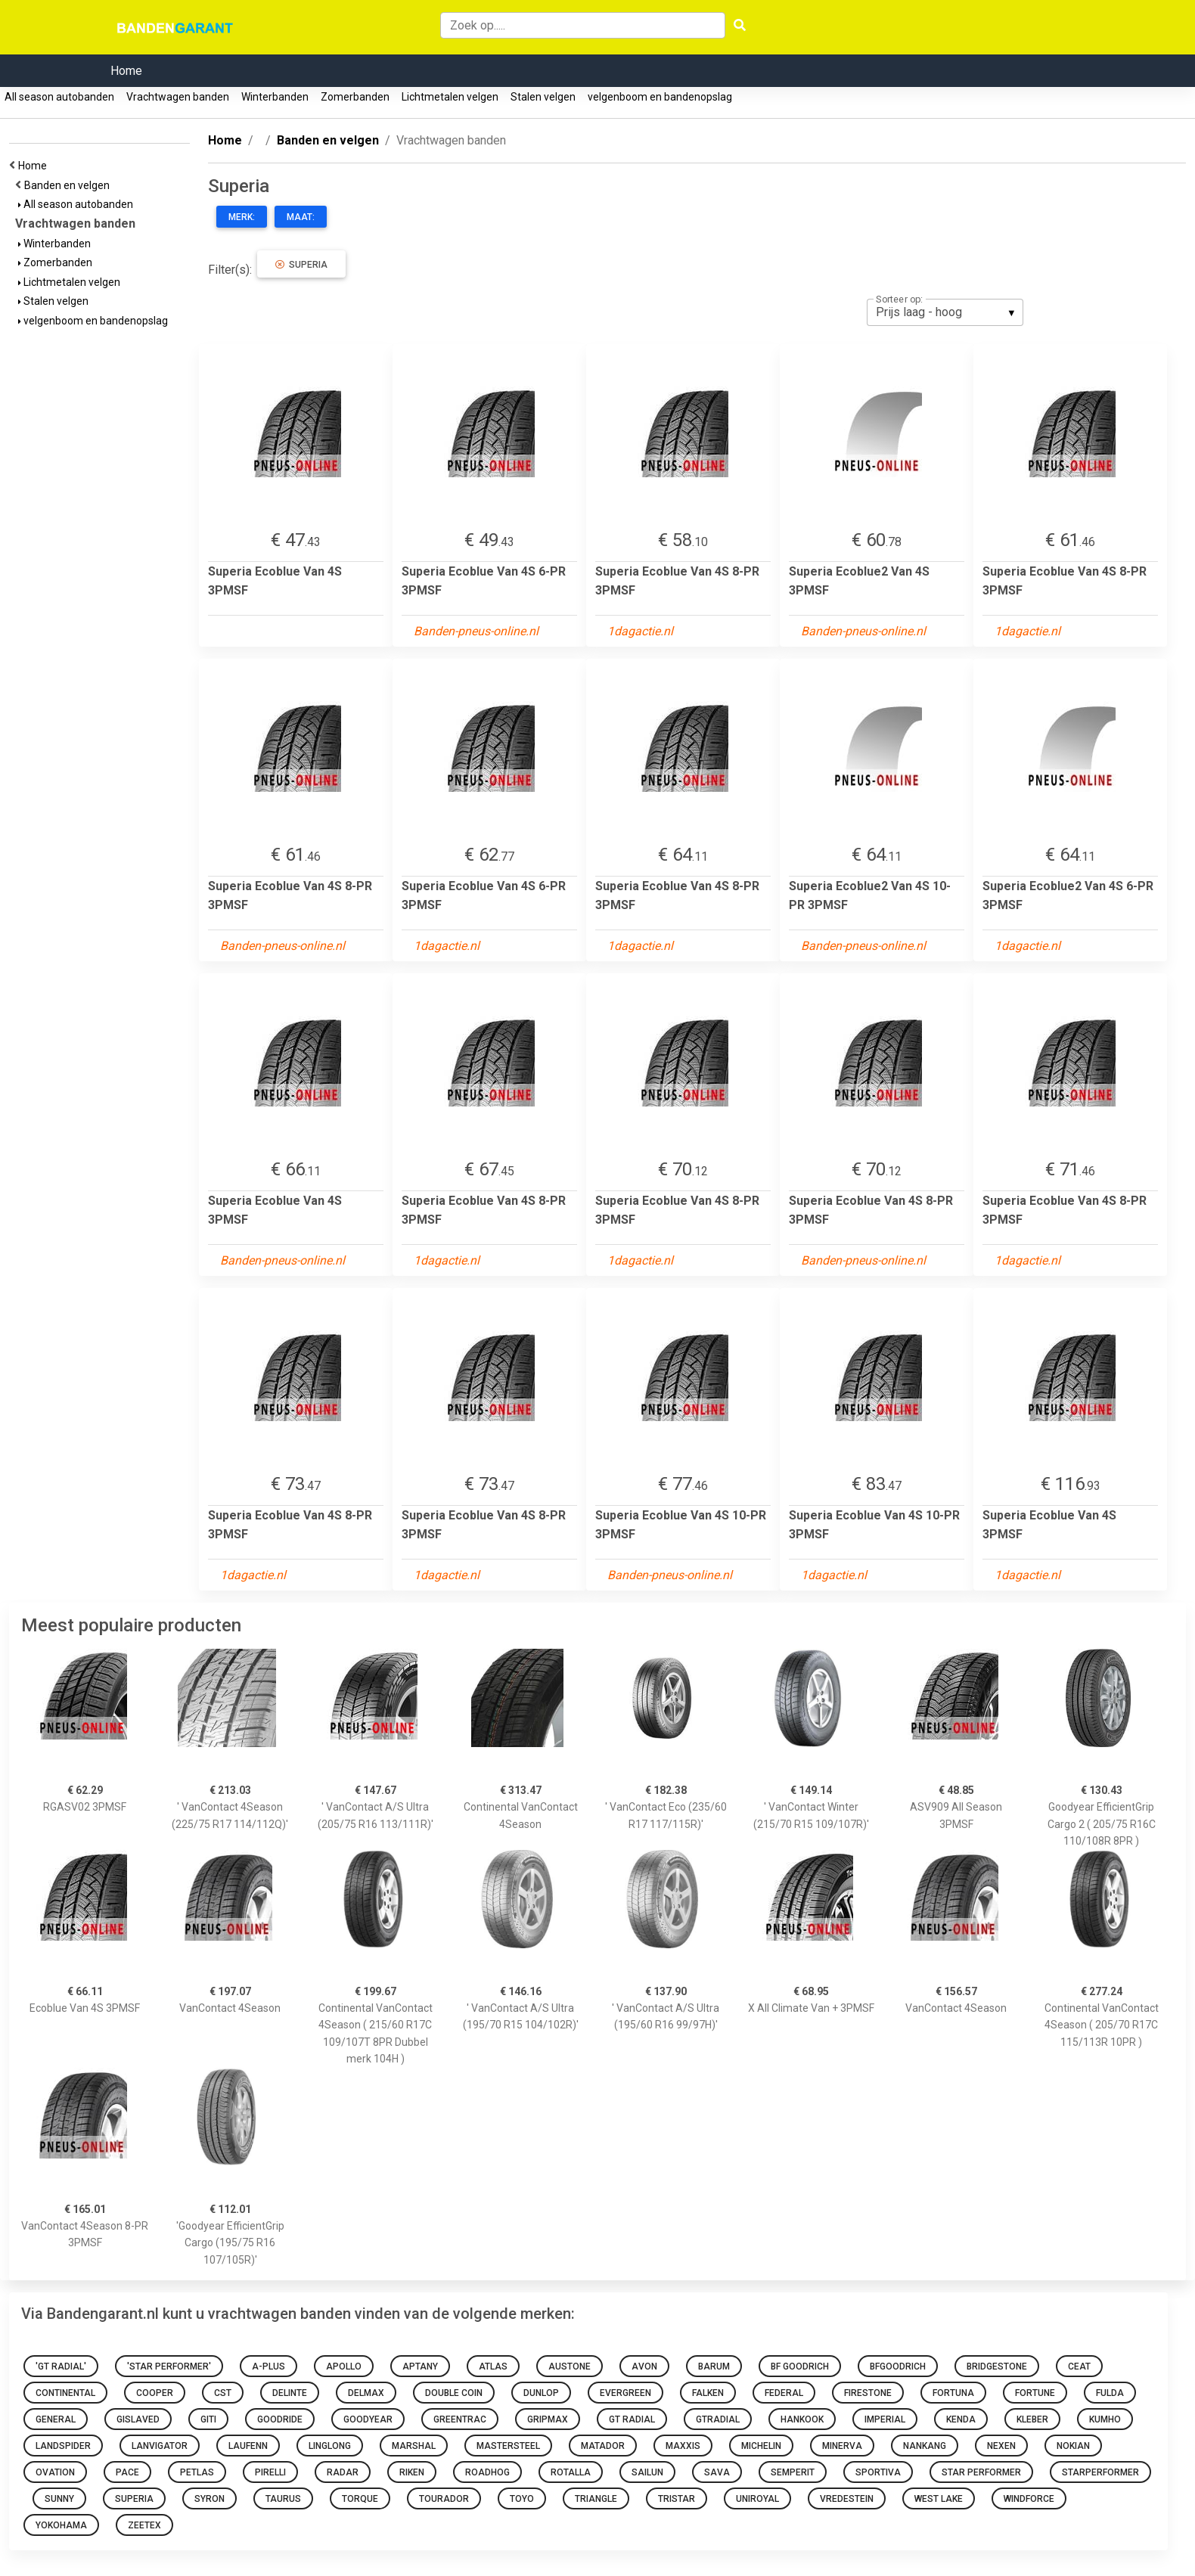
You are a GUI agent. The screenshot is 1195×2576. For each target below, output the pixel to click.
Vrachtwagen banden (178, 97)
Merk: (241, 217)
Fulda (1110, 2393)
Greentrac (459, 2419)
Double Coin (454, 2393)
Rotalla (571, 2472)
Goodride (280, 2419)
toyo (522, 2499)
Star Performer (981, 2472)
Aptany (420, 2366)
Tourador (444, 2499)
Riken (411, 2472)
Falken (708, 2393)
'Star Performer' (169, 2366)
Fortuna (953, 2393)
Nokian (1073, 2446)
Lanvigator (160, 2446)
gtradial (718, 2419)
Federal (784, 2393)
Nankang (924, 2446)
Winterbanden (275, 97)
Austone (569, 2366)
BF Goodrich (800, 2366)
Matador (603, 2446)
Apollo (344, 2366)
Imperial (884, 2419)
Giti (208, 2419)
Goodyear (368, 2419)
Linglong (330, 2446)
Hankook (802, 2419)
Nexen (1001, 2446)
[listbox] (945, 312)
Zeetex (144, 2525)
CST (222, 2393)
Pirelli (270, 2472)
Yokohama (61, 2525)
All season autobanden (59, 97)
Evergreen (625, 2393)
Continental (65, 2393)
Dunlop (541, 2393)
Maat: (301, 217)
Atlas (493, 2366)
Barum (714, 2366)
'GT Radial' (61, 2366)
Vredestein (847, 2499)
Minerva (842, 2446)
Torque (360, 2499)
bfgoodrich (898, 2366)
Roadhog (487, 2472)
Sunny (59, 2499)
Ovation (55, 2472)
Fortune (1035, 2393)
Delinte (289, 2393)
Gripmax (547, 2419)
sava (717, 2472)
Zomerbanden (355, 97)
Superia (301, 264)
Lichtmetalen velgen (450, 97)
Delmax (366, 2393)
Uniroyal (757, 2499)
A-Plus (268, 2366)
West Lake (938, 2499)
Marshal (414, 2446)
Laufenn (248, 2446)
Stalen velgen (543, 97)
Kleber (1032, 2419)
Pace (127, 2472)
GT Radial (632, 2419)
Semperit (793, 2472)
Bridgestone (997, 2366)
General (56, 2419)
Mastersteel (508, 2446)
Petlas (197, 2472)
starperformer (1100, 2472)
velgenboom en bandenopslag (660, 97)
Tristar (676, 2499)
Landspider (63, 2446)
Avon (644, 2366)
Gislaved (138, 2419)
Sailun (647, 2472)
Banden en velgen (69, 185)
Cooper (154, 2393)
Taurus (283, 2499)
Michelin (761, 2446)
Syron (209, 2499)
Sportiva (878, 2472)
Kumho (1105, 2419)
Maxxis (683, 2446)
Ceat (1079, 2366)
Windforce (1029, 2499)
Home (126, 71)
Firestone (868, 2393)
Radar (342, 2472)
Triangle (596, 2499)
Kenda (961, 2419)
